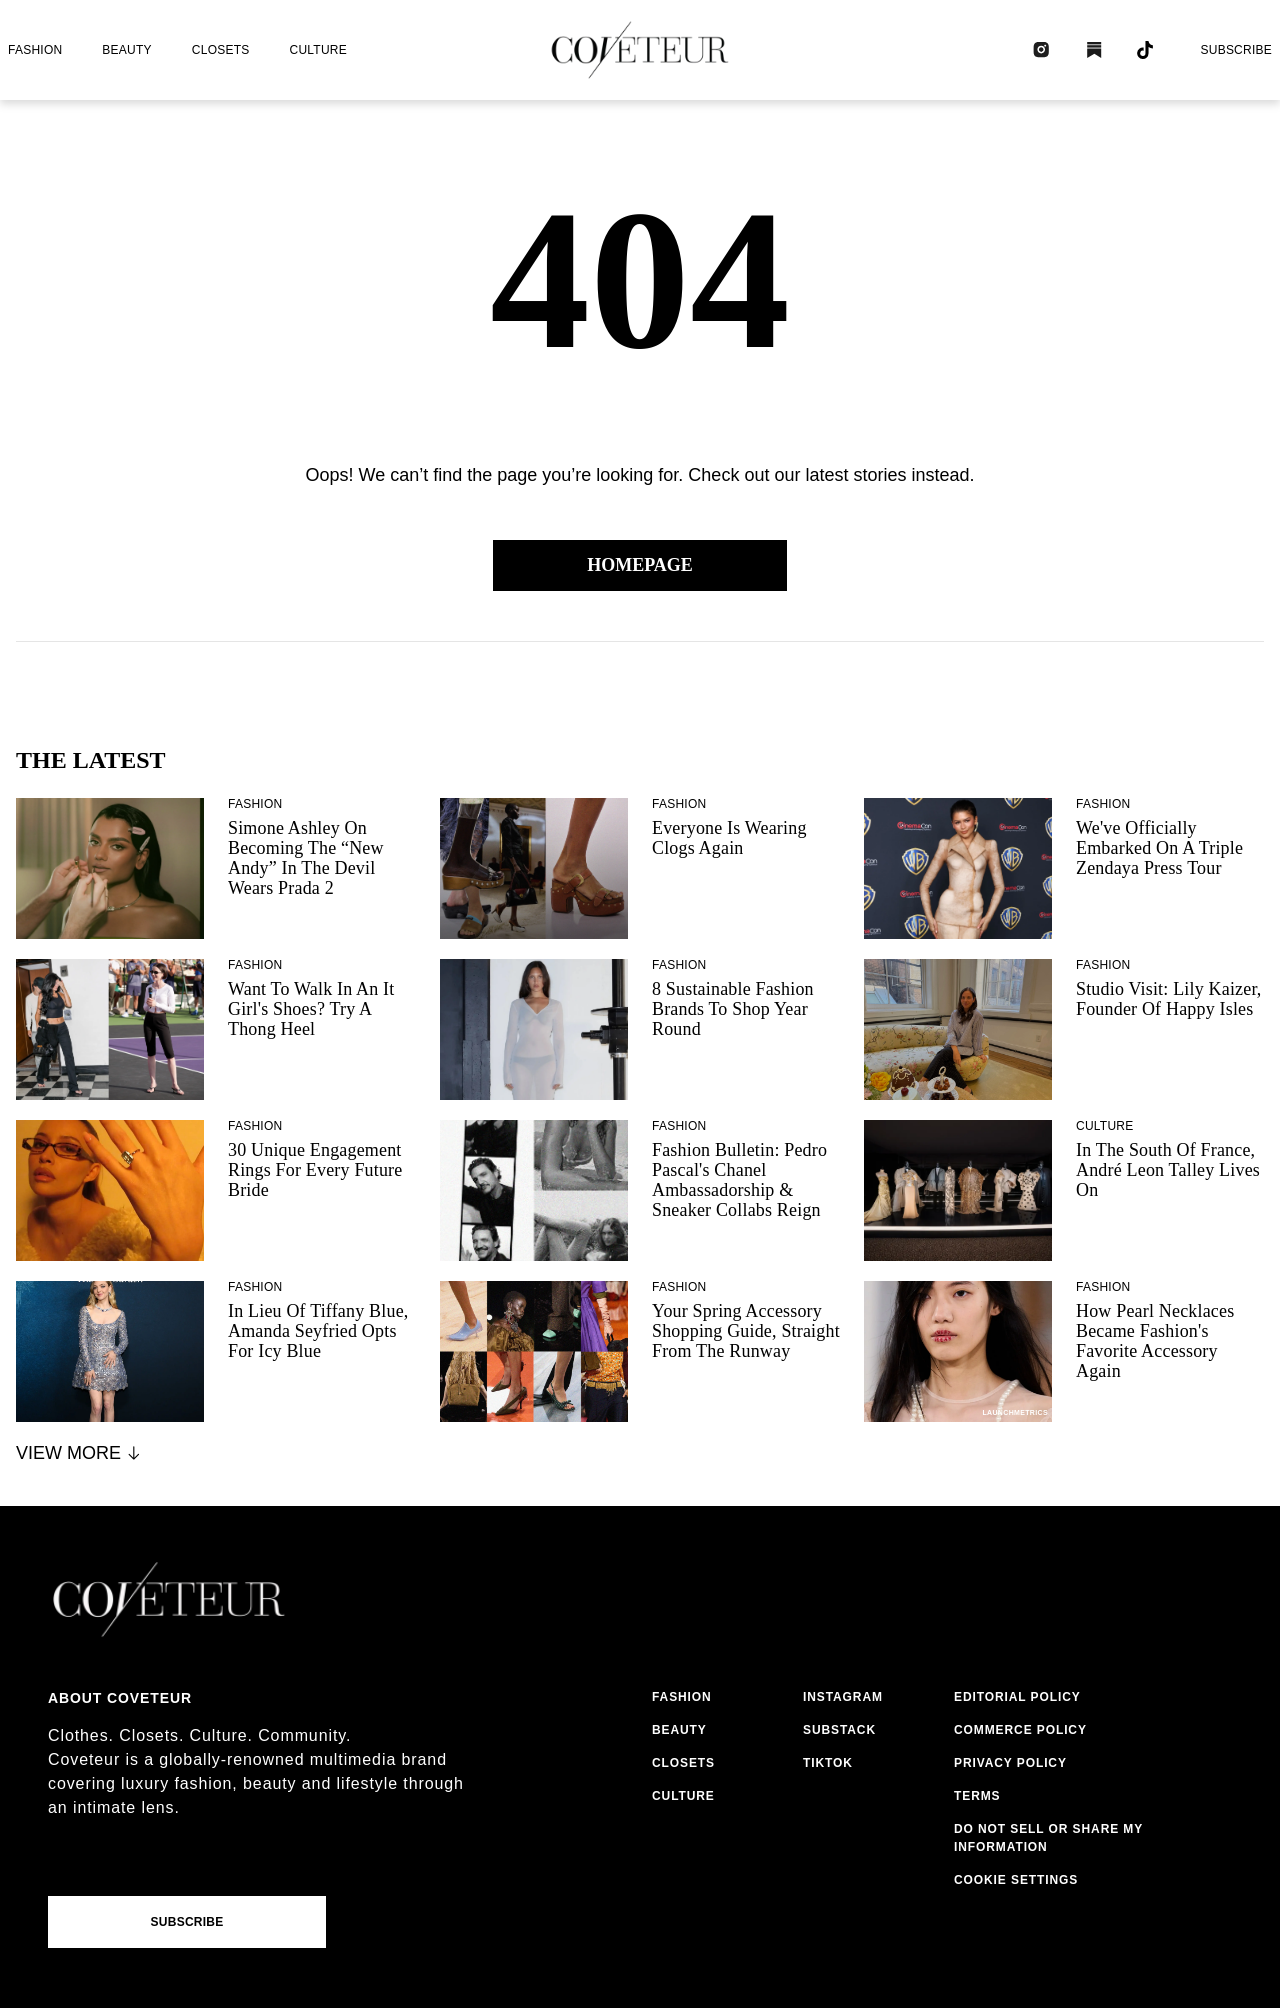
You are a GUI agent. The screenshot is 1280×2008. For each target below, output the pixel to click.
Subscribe (1236, 50)
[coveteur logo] (640, 50)
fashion (35, 50)
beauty (126, 50)
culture (318, 50)
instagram (843, 1697)
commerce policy (1020, 1730)
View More (79, 1453)
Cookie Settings (1016, 1880)
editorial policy (1017, 1697)
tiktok (828, 1763)
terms (977, 1796)
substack (839, 1730)
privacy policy (1010, 1763)
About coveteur (120, 1698)
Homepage (640, 565)
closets (221, 50)
